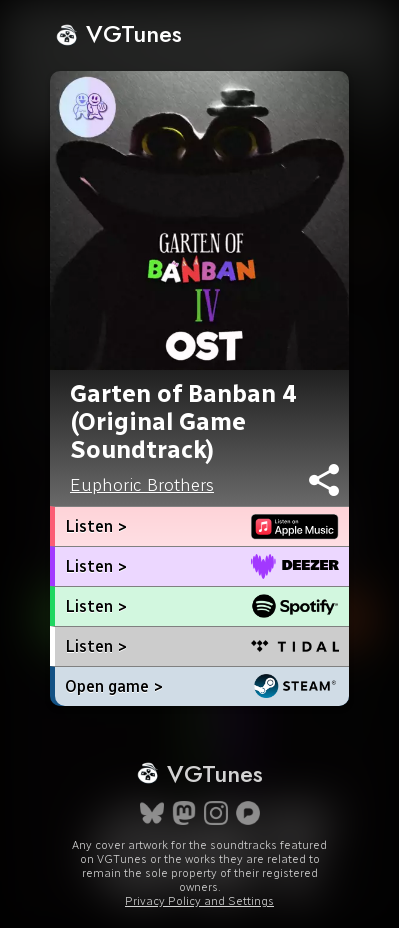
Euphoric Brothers (142, 485)
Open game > (114, 686)
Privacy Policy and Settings (199, 901)
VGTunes (118, 33)
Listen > (96, 526)
